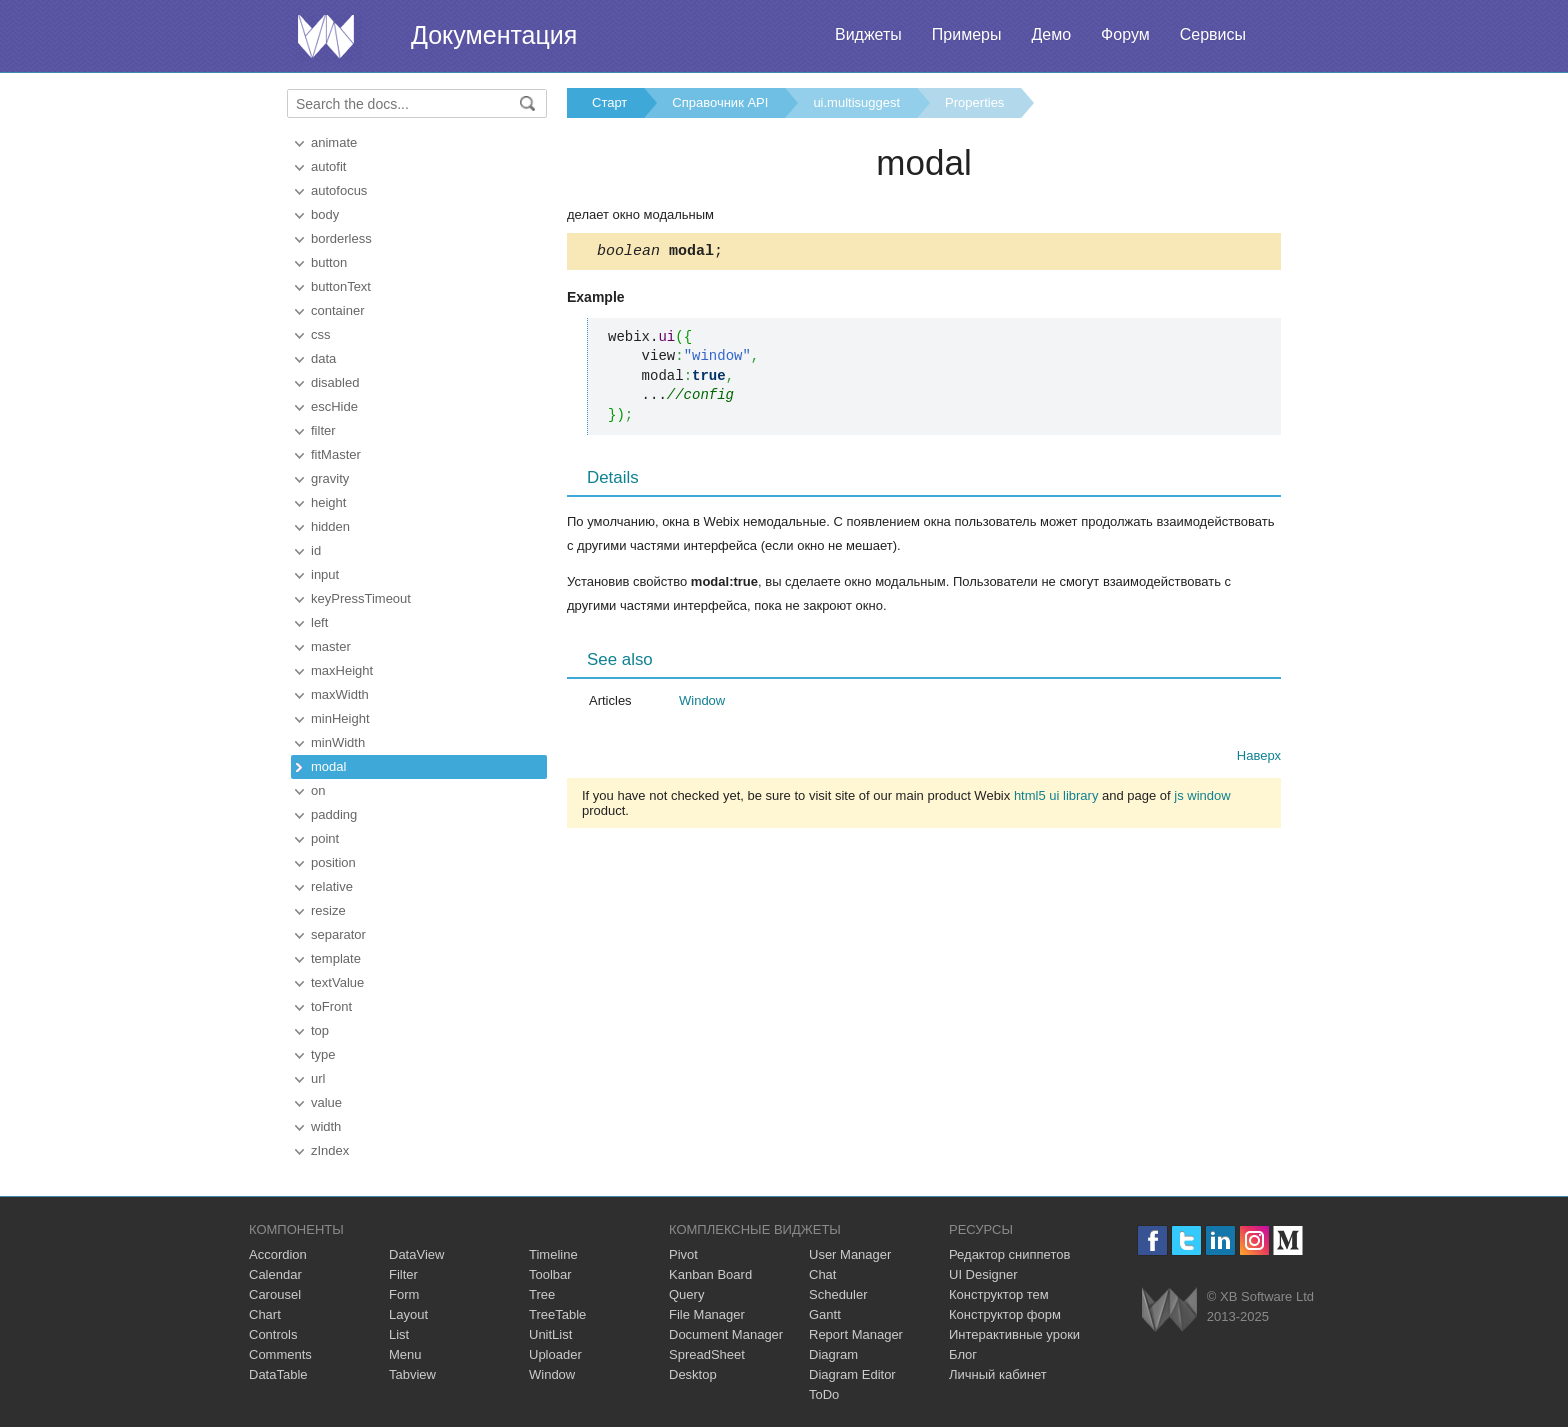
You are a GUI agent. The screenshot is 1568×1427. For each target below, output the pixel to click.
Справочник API (720, 102)
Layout (408, 1314)
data (323, 358)
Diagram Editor (852, 1374)
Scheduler (838, 1294)
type (323, 1054)
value (326, 1102)
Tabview (412, 1374)
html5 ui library (1056, 798)
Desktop (693, 1374)
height (328, 502)
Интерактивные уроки (1014, 1334)
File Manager (707, 1314)
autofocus (339, 190)
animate (334, 142)
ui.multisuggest (856, 102)
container (337, 310)
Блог (963, 1354)
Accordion (278, 1254)
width (326, 1126)
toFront (331, 1006)
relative (332, 886)
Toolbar (550, 1274)
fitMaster (336, 454)
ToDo (824, 1394)
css (321, 334)
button (329, 262)
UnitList (550, 1334)
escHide (334, 406)
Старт (609, 102)
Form (404, 1294)
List (399, 1334)
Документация (494, 35)
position (333, 862)
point (325, 838)
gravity (330, 478)
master (331, 646)
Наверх (1259, 758)
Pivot (683, 1254)
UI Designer (983, 1274)
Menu (405, 1354)
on (318, 790)
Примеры (967, 34)
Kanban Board (710, 1274)
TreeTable (557, 1314)
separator (338, 934)
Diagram (833, 1354)
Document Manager (726, 1334)
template (336, 958)
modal (328, 766)
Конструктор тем (999, 1294)
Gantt (825, 1314)
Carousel (275, 1294)
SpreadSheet (707, 1354)
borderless (341, 238)
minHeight (340, 718)
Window (702, 703)
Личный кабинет (998, 1374)
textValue (337, 982)
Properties (974, 102)
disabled (335, 382)
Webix (1169, 1309)
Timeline (553, 1254)
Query (686, 1294)
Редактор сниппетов (1009, 1254)
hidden (330, 526)
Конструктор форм (1005, 1314)
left (319, 622)
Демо (1051, 34)
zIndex (330, 1150)
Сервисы (1213, 34)
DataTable (278, 1374)
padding (334, 814)
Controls (273, 1334)
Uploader (555, 1354)
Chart (265, 1314)
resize (328, 910)
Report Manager (856, 1334)
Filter (403, 1274)
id (316, 550)
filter (323, 430)
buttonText (341, 286)
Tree (542, 1294)
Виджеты (868, 34)
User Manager (850, 1254)
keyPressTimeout (361, 598)
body (325, 214)
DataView (416, 1254)
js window (1202, 798)
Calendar (275, 1274)
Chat (822, 1274)
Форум (1125, 34)
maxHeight (342, 670)
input (325, 574)
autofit (328, 166)
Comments (280, 1354)
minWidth (338, 742)
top (320, 1030)
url (318, 1078)
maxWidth (340, 694)
